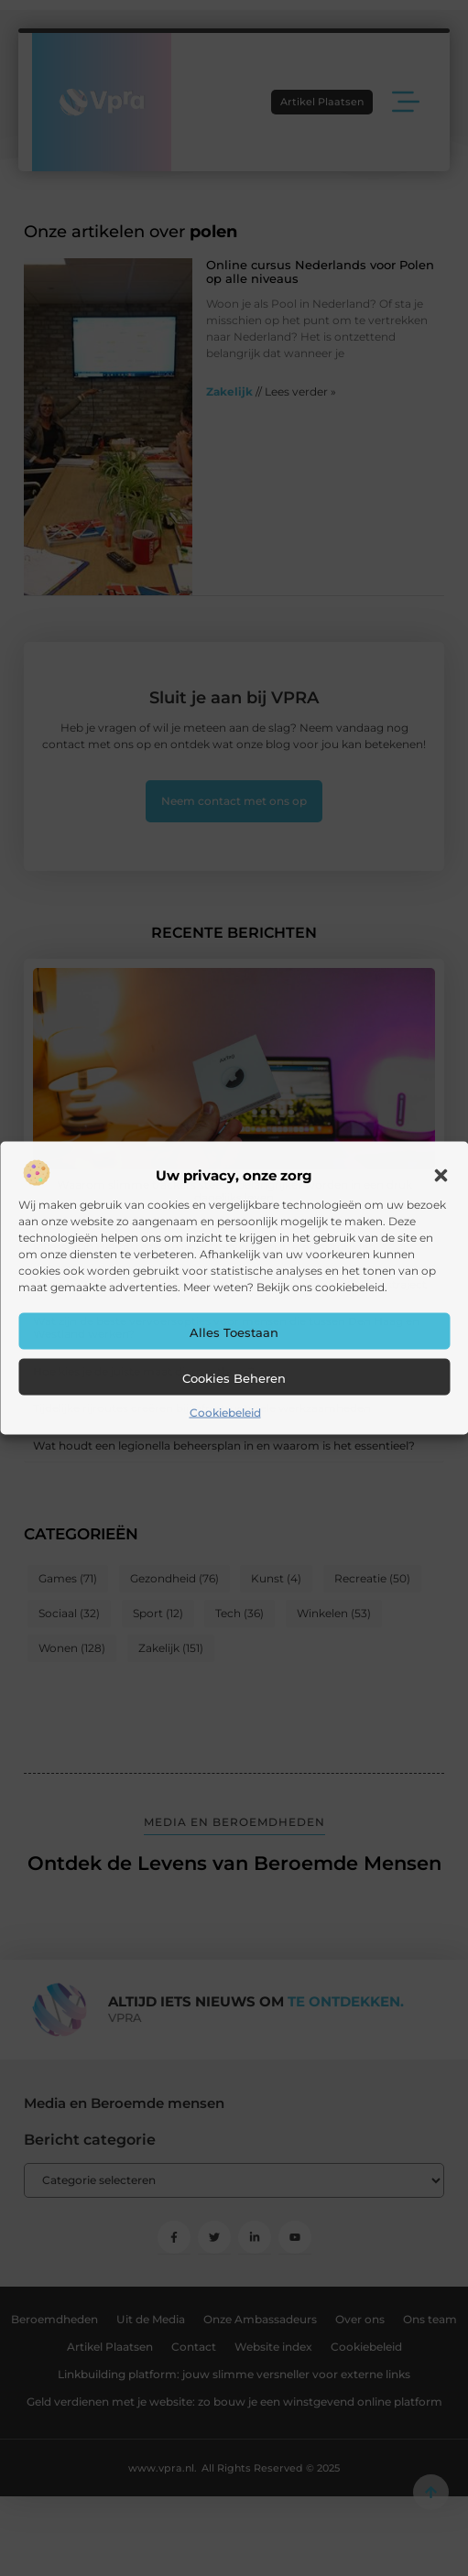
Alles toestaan (234, 1332)
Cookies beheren (234, 1378)
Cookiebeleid (225, 1412)
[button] (440, 1176)
